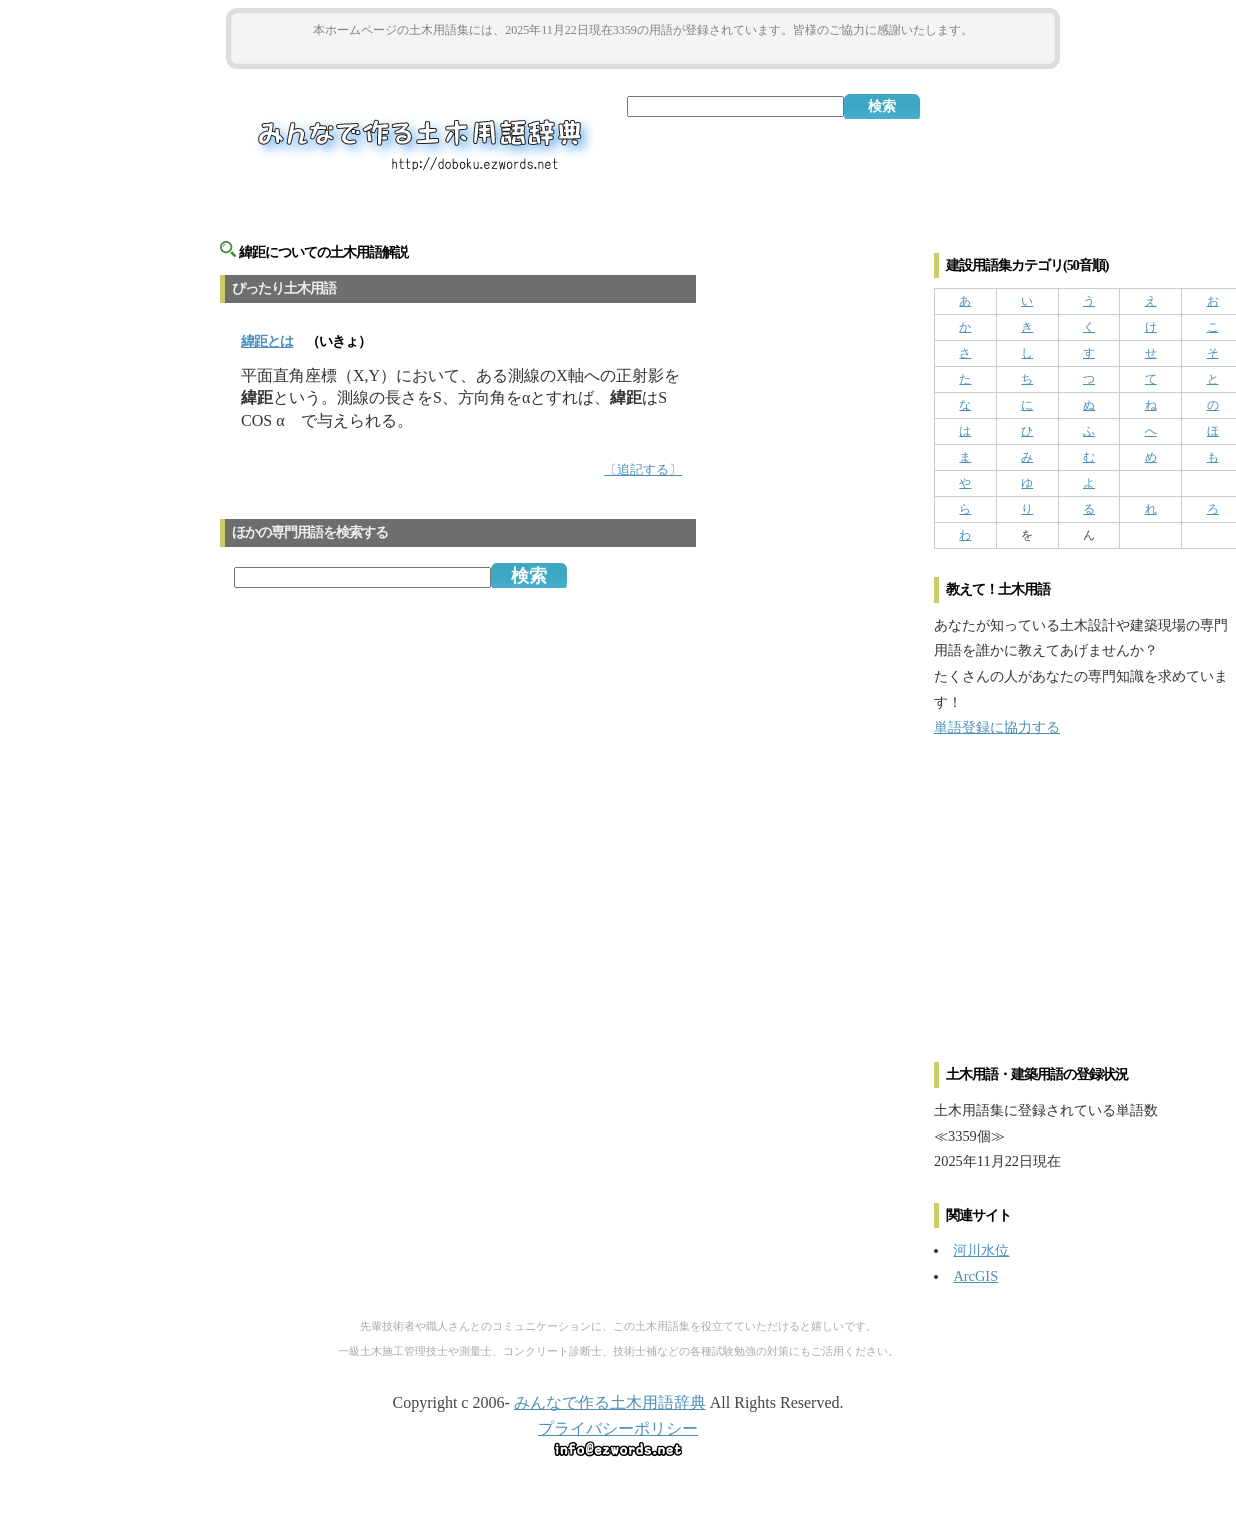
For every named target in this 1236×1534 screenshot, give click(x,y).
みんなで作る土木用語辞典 (610, 1402)
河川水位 (981, 1250)
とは (267, 341)
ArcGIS (975, 1276)
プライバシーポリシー (618, 1428)
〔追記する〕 (643, 470)
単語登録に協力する (997, 727)
